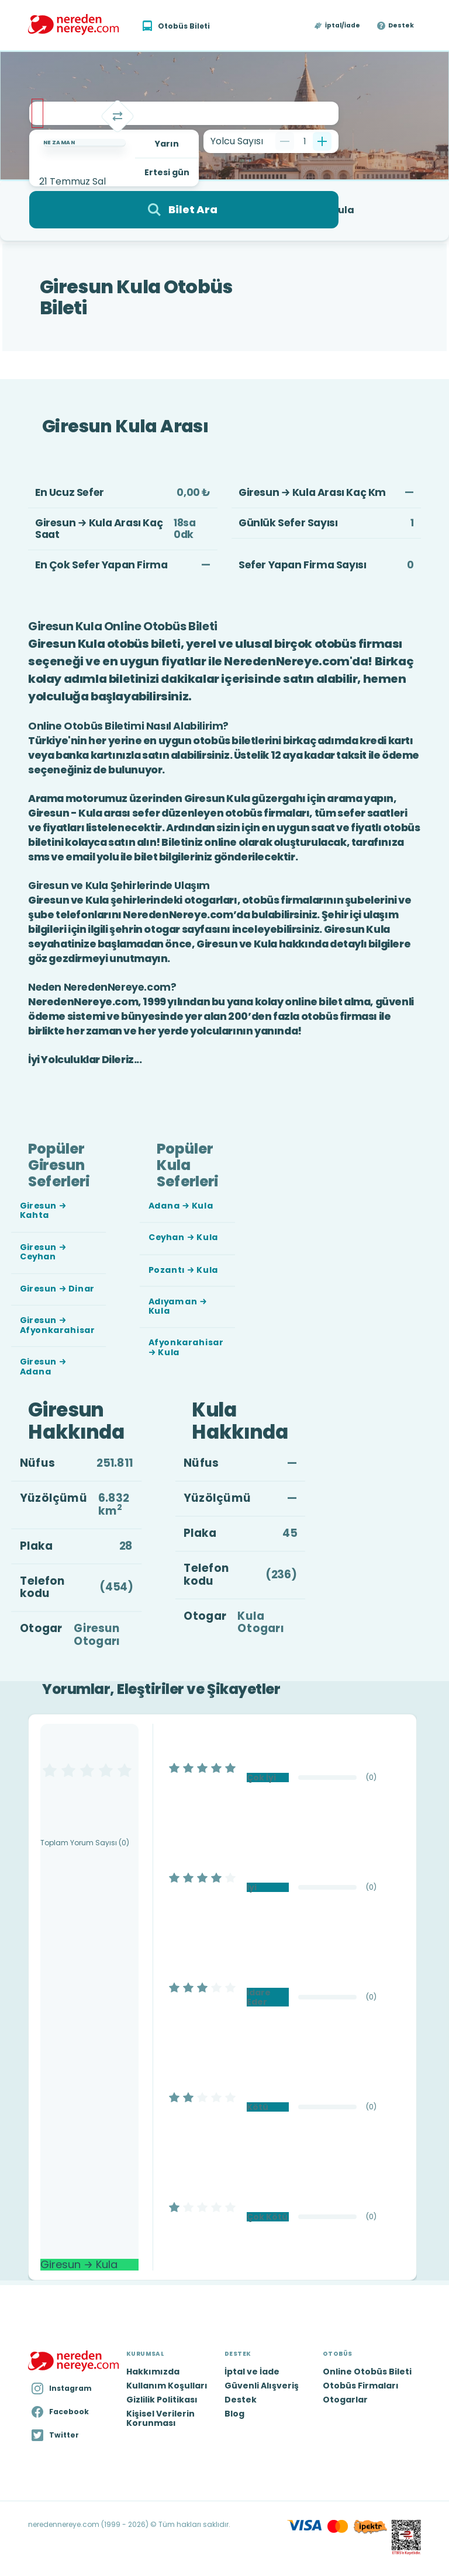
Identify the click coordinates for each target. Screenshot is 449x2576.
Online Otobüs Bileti (367, 2371)
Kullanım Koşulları (167, 2385)
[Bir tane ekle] (322, 141)
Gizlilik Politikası (162, 2399)
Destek (401, 25)
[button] (338, 25)
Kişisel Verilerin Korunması (160, 2418)
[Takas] (117, 116)
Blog (234, 2413)
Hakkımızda (152, 2371)
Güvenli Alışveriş (261, 2385)
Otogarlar (345, 2399)
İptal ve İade (251, 2371)
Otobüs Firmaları (361, 2385)
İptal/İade (342, 25)
